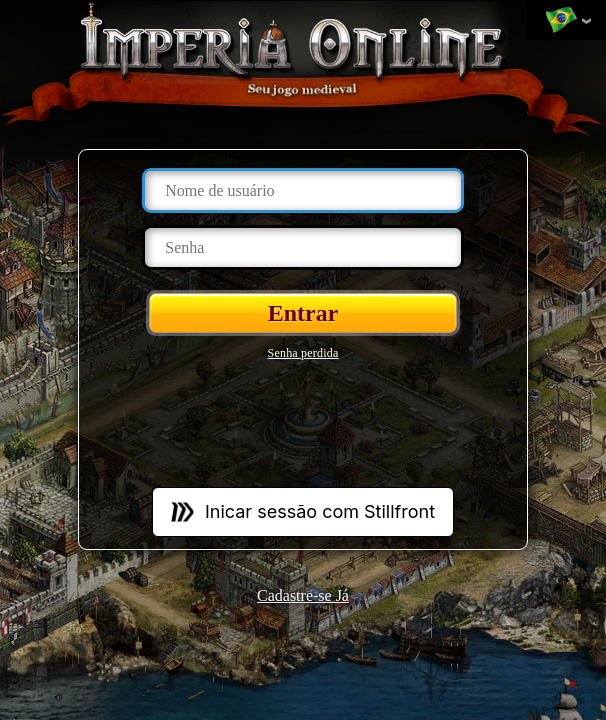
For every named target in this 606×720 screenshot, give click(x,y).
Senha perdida (303, 353)
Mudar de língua (561, 21)
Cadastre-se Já (303, 595)
